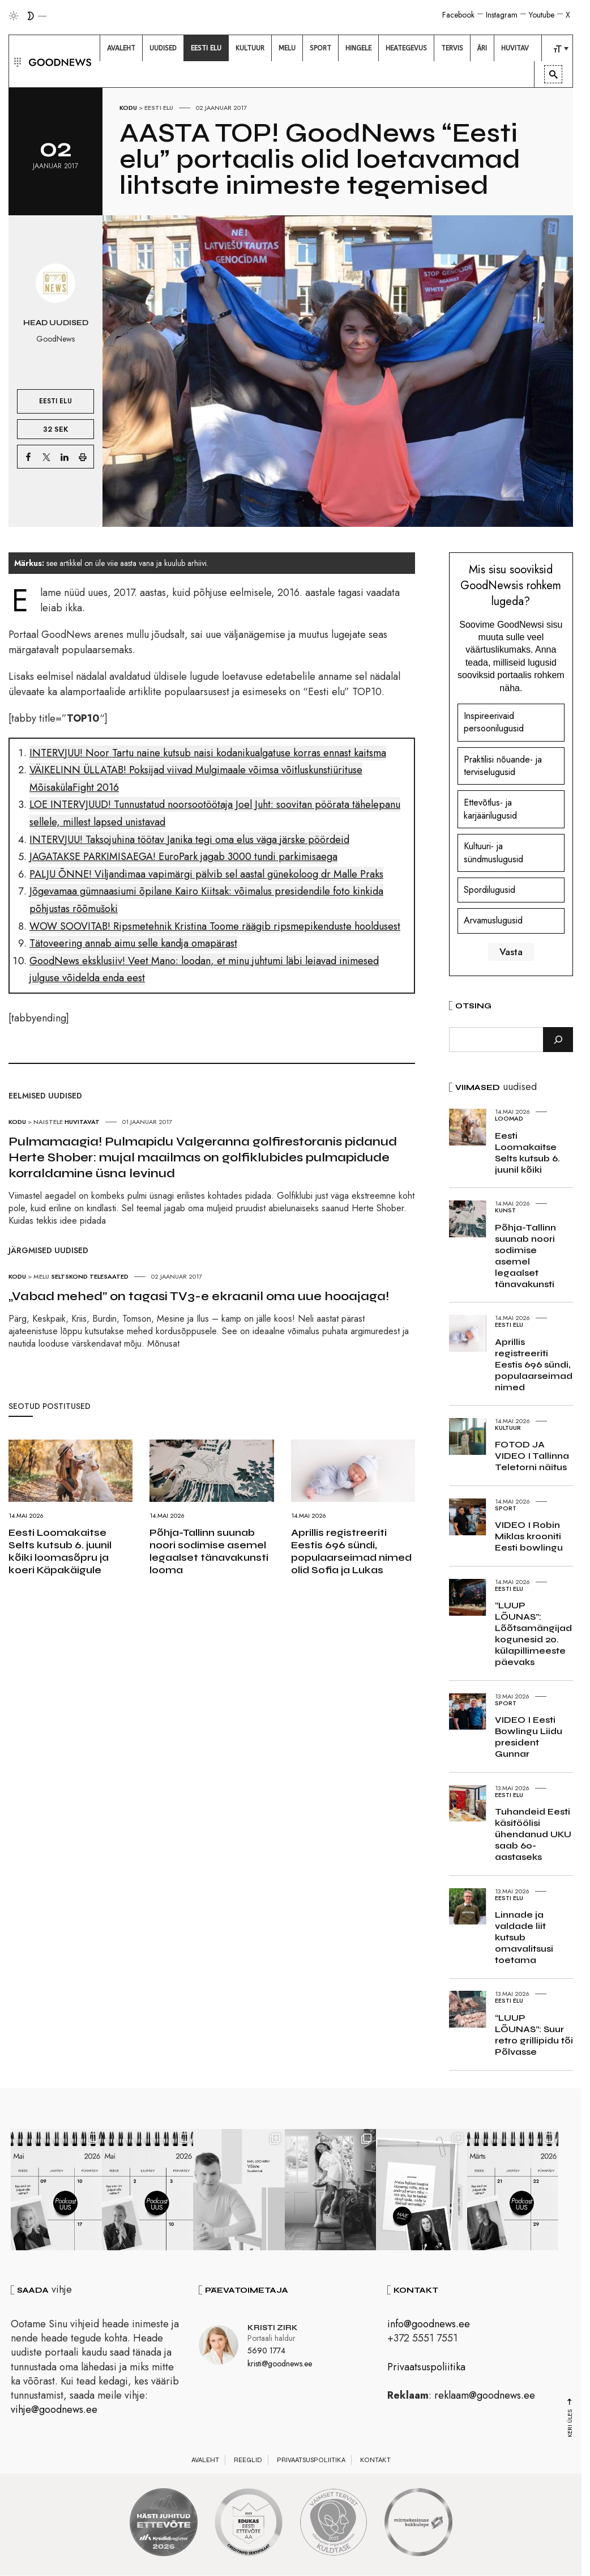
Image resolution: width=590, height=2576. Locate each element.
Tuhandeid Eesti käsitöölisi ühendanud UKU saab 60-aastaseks (533, 1834)
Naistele (48, 1121)
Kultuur (508, 1427)
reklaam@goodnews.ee (484, 2397)
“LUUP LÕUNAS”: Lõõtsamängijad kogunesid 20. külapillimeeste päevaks (533, 1633)
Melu (41, 1276)
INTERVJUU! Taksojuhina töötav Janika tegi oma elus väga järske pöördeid (189, 839)
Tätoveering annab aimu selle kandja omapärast (133, 943)
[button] (16, 61)
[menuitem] (121, 48)
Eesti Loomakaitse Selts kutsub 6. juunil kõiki (527, 1152)
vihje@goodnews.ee (54, 2411)
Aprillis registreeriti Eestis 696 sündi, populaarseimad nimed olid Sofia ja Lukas (351, 1551)
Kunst (505, 1210)
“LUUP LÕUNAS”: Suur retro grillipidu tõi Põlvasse (534, 2034)
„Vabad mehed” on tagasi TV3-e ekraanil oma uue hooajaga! (198, 1296)
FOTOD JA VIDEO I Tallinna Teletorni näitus (532, 1455)
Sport (505, 1508)
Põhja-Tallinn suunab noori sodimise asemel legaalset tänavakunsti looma (208, 1551)
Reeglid (248, 2462)
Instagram (502, 14)
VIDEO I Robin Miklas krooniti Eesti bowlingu (529, 1536)
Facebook (458, 14)
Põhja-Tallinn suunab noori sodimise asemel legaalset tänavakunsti (525, 1255)
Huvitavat (82, 1121)
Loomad (509, 1118)
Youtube (541, 14)
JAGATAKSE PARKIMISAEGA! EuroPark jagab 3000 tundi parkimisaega (183, 856)
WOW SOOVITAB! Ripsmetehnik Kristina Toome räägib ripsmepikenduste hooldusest (214, 926)
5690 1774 (266, 2352)
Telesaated (109, 1276)
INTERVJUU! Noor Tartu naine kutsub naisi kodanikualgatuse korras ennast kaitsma (207, 753)
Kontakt (375, 2462)
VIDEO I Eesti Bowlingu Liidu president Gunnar (528, 1736)
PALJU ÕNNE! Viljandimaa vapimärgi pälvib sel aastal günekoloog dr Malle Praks (206, 874)
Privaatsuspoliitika (426, 2368)
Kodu (128, 107)
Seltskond (69, 1276)
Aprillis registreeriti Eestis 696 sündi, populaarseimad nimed (533, 1364)
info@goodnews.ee (428, 2325)
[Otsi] (558, 1039)
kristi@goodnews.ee (279, 2365)
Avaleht (205, 2462)
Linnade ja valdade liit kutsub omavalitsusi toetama (524, 1937)
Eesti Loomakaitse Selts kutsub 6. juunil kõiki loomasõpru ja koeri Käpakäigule (60, 1551)
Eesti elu (158, 107)
